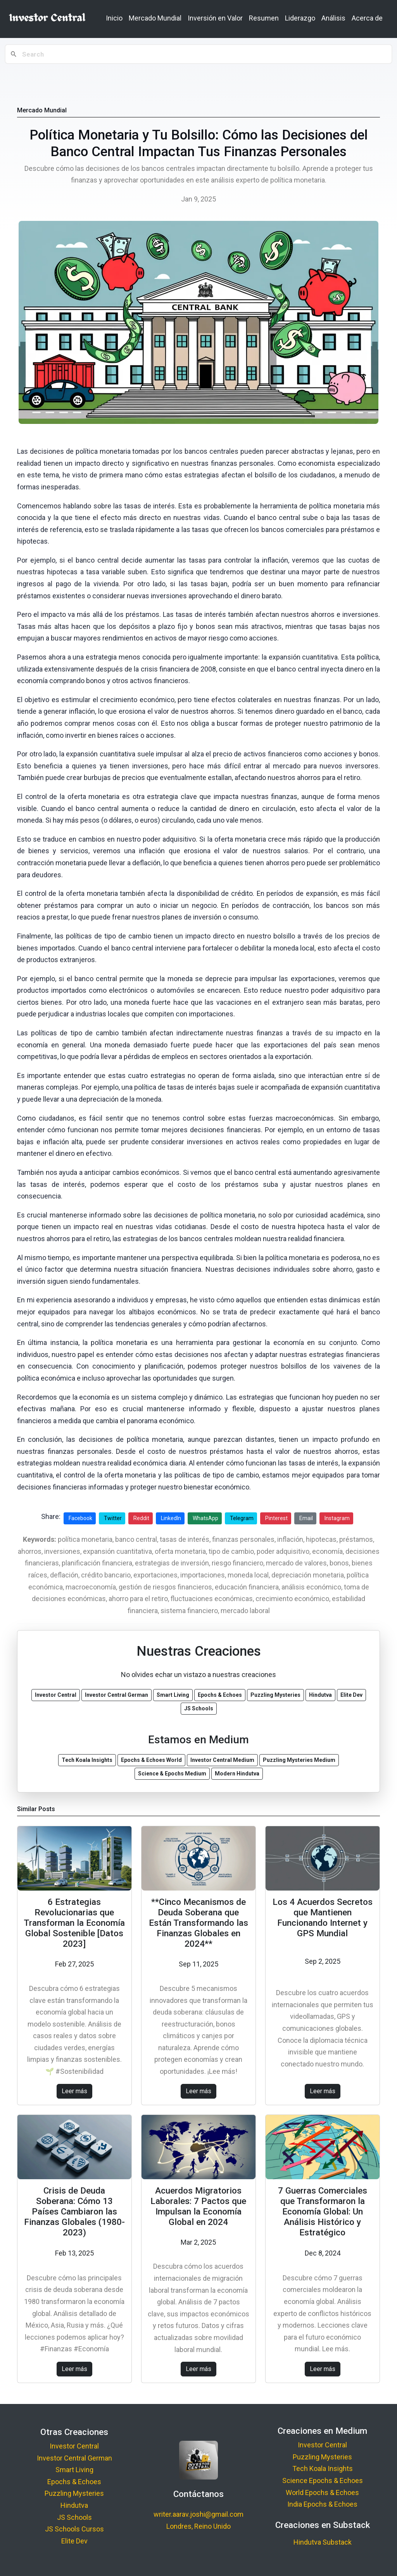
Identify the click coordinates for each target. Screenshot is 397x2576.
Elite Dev (74, 2541)
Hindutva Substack (322, 2542)
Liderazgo (300, 18)
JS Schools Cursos (74, 2529)
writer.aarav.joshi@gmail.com (198, 2514)
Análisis (333, 18)
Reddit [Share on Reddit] (141, 1518)
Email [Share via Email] (306, 1518)
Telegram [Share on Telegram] (242, 1518)
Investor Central (74, 2446)
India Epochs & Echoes (322, 2504)
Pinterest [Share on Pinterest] (276, 1518)
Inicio (114, 18)
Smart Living (74, 2470)
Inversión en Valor (215, 18)
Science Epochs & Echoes (322, 2480)
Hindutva (74, 2505)
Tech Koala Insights (322, 2468)
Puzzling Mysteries (74, 2493)
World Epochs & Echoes (322, 2492)
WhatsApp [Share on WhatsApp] (205, 1518)
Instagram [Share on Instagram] (337, 1518)
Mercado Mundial (155, 18)
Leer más (74, 2091)
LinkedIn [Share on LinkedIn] (171, 1518)
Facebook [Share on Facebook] (80, 1518)
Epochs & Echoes (74, 2482)
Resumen (264, 18)
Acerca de (367, 18)
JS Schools (74, 2517)
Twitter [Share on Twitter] (113, 1518)
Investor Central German (74, 2458)
